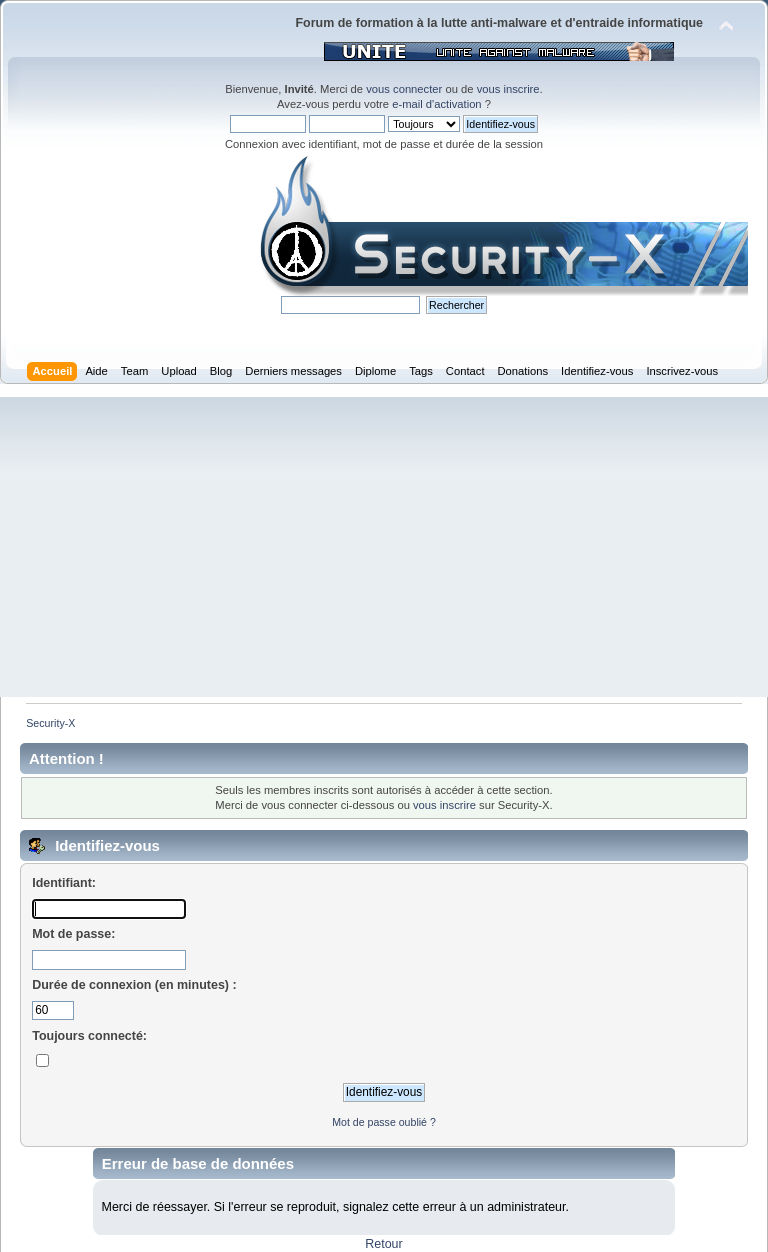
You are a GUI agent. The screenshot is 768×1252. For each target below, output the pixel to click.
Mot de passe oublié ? (384, 1122)
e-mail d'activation (436, 104)
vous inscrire (508, 89)
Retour (383, 1244)
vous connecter (404, 89)
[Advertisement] (384, 547)
